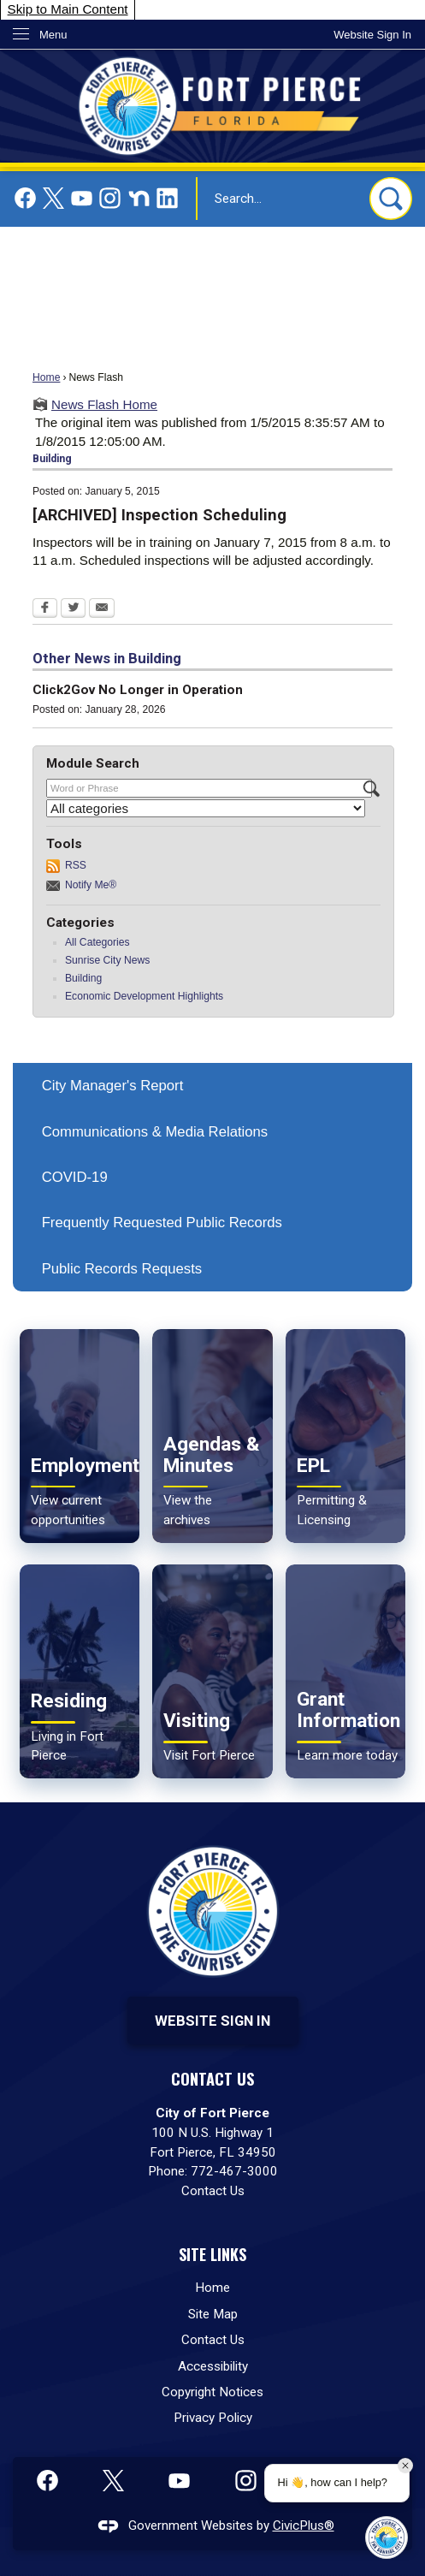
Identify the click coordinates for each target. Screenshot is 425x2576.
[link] (372, 35)
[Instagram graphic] (110, 198)
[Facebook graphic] (25, 198)
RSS (75, 865)
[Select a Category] (205, 808)
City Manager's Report (113, 1085)
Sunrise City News (107, 960)
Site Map (213, 2314)
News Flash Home (104, 404)
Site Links (212, 2253)
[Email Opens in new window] (102, 609)
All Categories (97, 942)
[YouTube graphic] (81, 198)
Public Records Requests (122, 1269)
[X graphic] (53, 198)
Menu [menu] (53, 34)
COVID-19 (75, 1177)
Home (46, 377)
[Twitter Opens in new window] (73, 609)
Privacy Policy (213, 2417)
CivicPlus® (303, 2525)
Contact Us (213, 2191)
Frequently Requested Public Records (162, 1222)
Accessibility (213, 2366)
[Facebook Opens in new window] (44, 609)
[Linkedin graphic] (167, 198)
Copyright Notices (212, 2392)
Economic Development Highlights (144, 996)
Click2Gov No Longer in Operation (137, 689)
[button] (390, 198)
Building (83, 978)
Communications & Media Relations (155, 1132)
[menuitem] (212, 1085)
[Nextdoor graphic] (139, 198)
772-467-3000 (234, 2171)
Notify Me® (90, 885)
